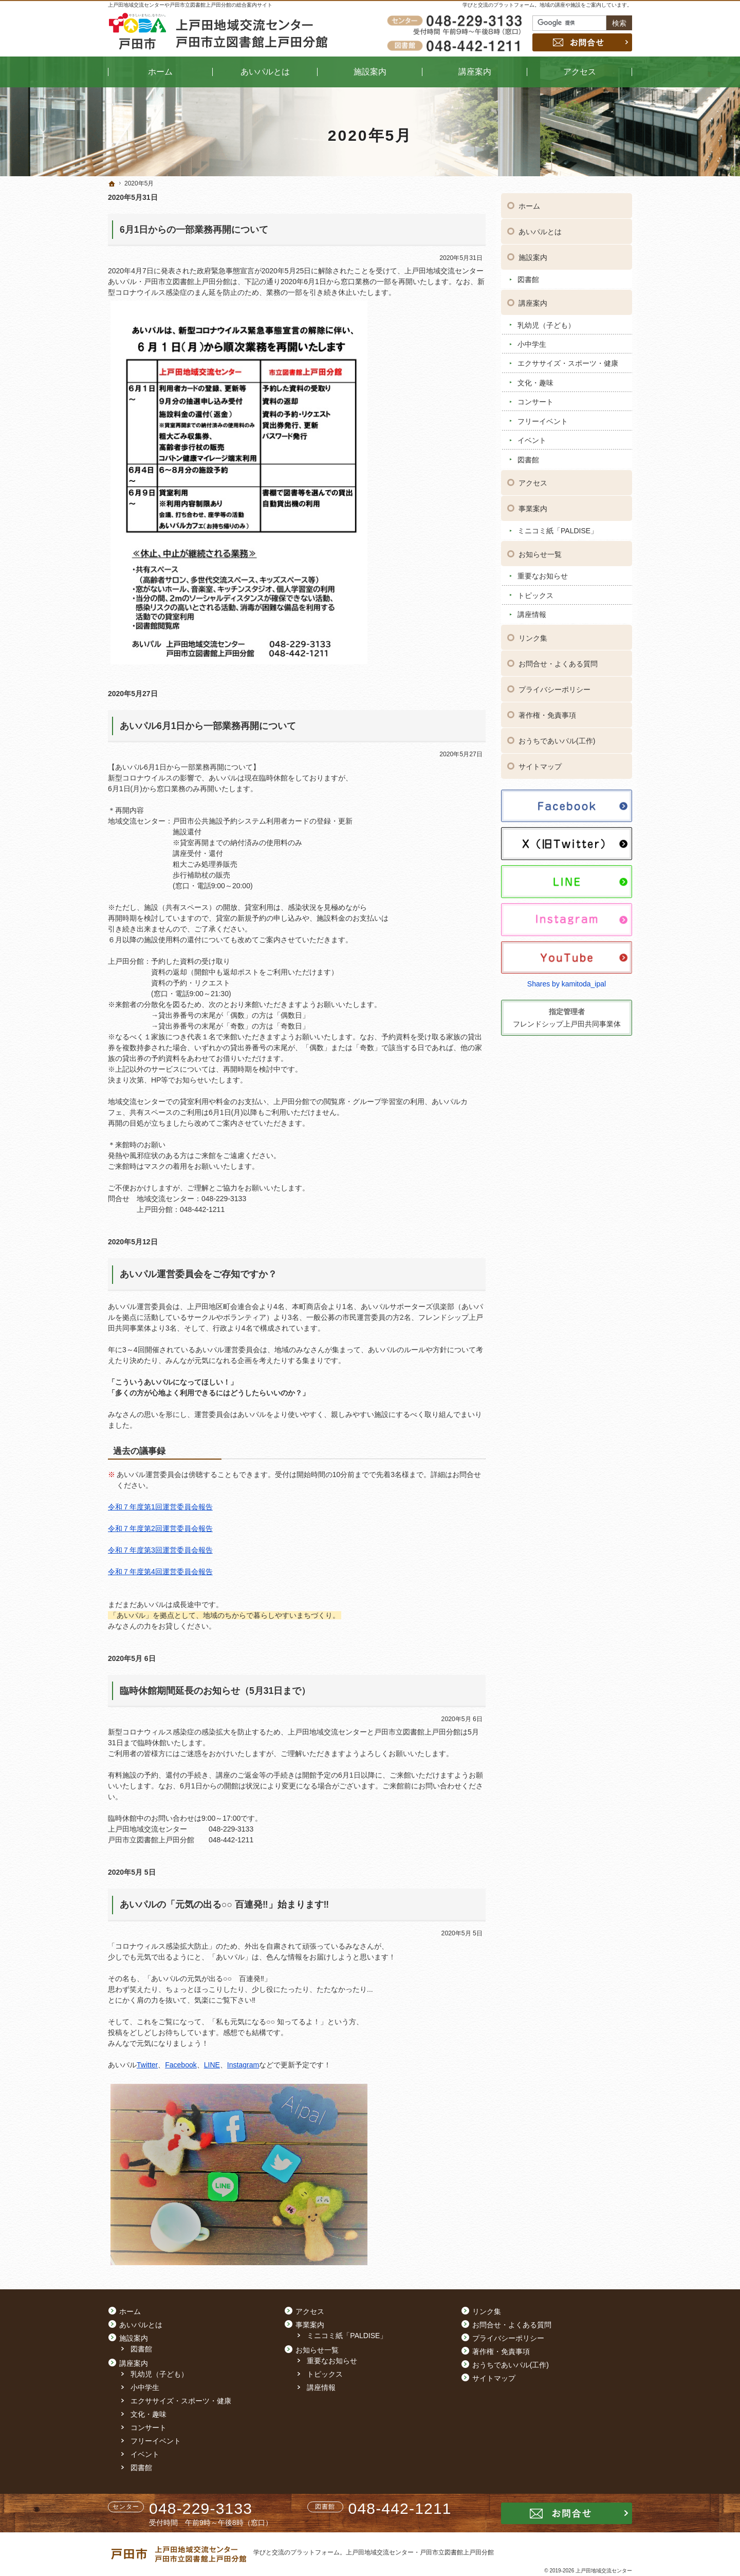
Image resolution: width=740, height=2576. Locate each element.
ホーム (529, 205)
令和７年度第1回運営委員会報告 (160, 1507)
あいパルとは (540, 231)
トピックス (535, 594)
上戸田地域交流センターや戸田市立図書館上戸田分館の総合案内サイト (190, 5)
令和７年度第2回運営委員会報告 (160, 1528)
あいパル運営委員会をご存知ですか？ (198, 1274)
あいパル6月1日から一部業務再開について (208, 726)
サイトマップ (540, 765)
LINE (212, 2065)
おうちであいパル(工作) (557, 740)
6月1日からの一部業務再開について (194, 230)
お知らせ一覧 (540, 553)
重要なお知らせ (542, 575)
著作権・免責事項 (547, 714)
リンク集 (533, 637)
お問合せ (582, 42)
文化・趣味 (535, 381)
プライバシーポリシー (554, 688)
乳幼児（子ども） (546, 324)
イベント (531, 439)
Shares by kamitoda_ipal (566, 983)
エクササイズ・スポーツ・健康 (567, 362)
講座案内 (533, 301)
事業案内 (533, 507)
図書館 (528, 278)
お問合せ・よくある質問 (558, 663)
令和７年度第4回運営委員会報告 (160, 1571)
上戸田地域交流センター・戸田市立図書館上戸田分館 (420, 2552)
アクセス (533, 482)
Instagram (243, 2065)
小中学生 (531, 343)
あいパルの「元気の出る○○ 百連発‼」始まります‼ (224, 1904)
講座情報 (531, 613)
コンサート (535, 401)
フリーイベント (542, 420)
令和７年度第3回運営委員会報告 (160, 1550)
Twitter (147, 2065)
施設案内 (533, 256)
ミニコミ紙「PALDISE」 (557, 530)
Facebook (180, 2065)
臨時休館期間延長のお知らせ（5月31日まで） (215, 1691)
